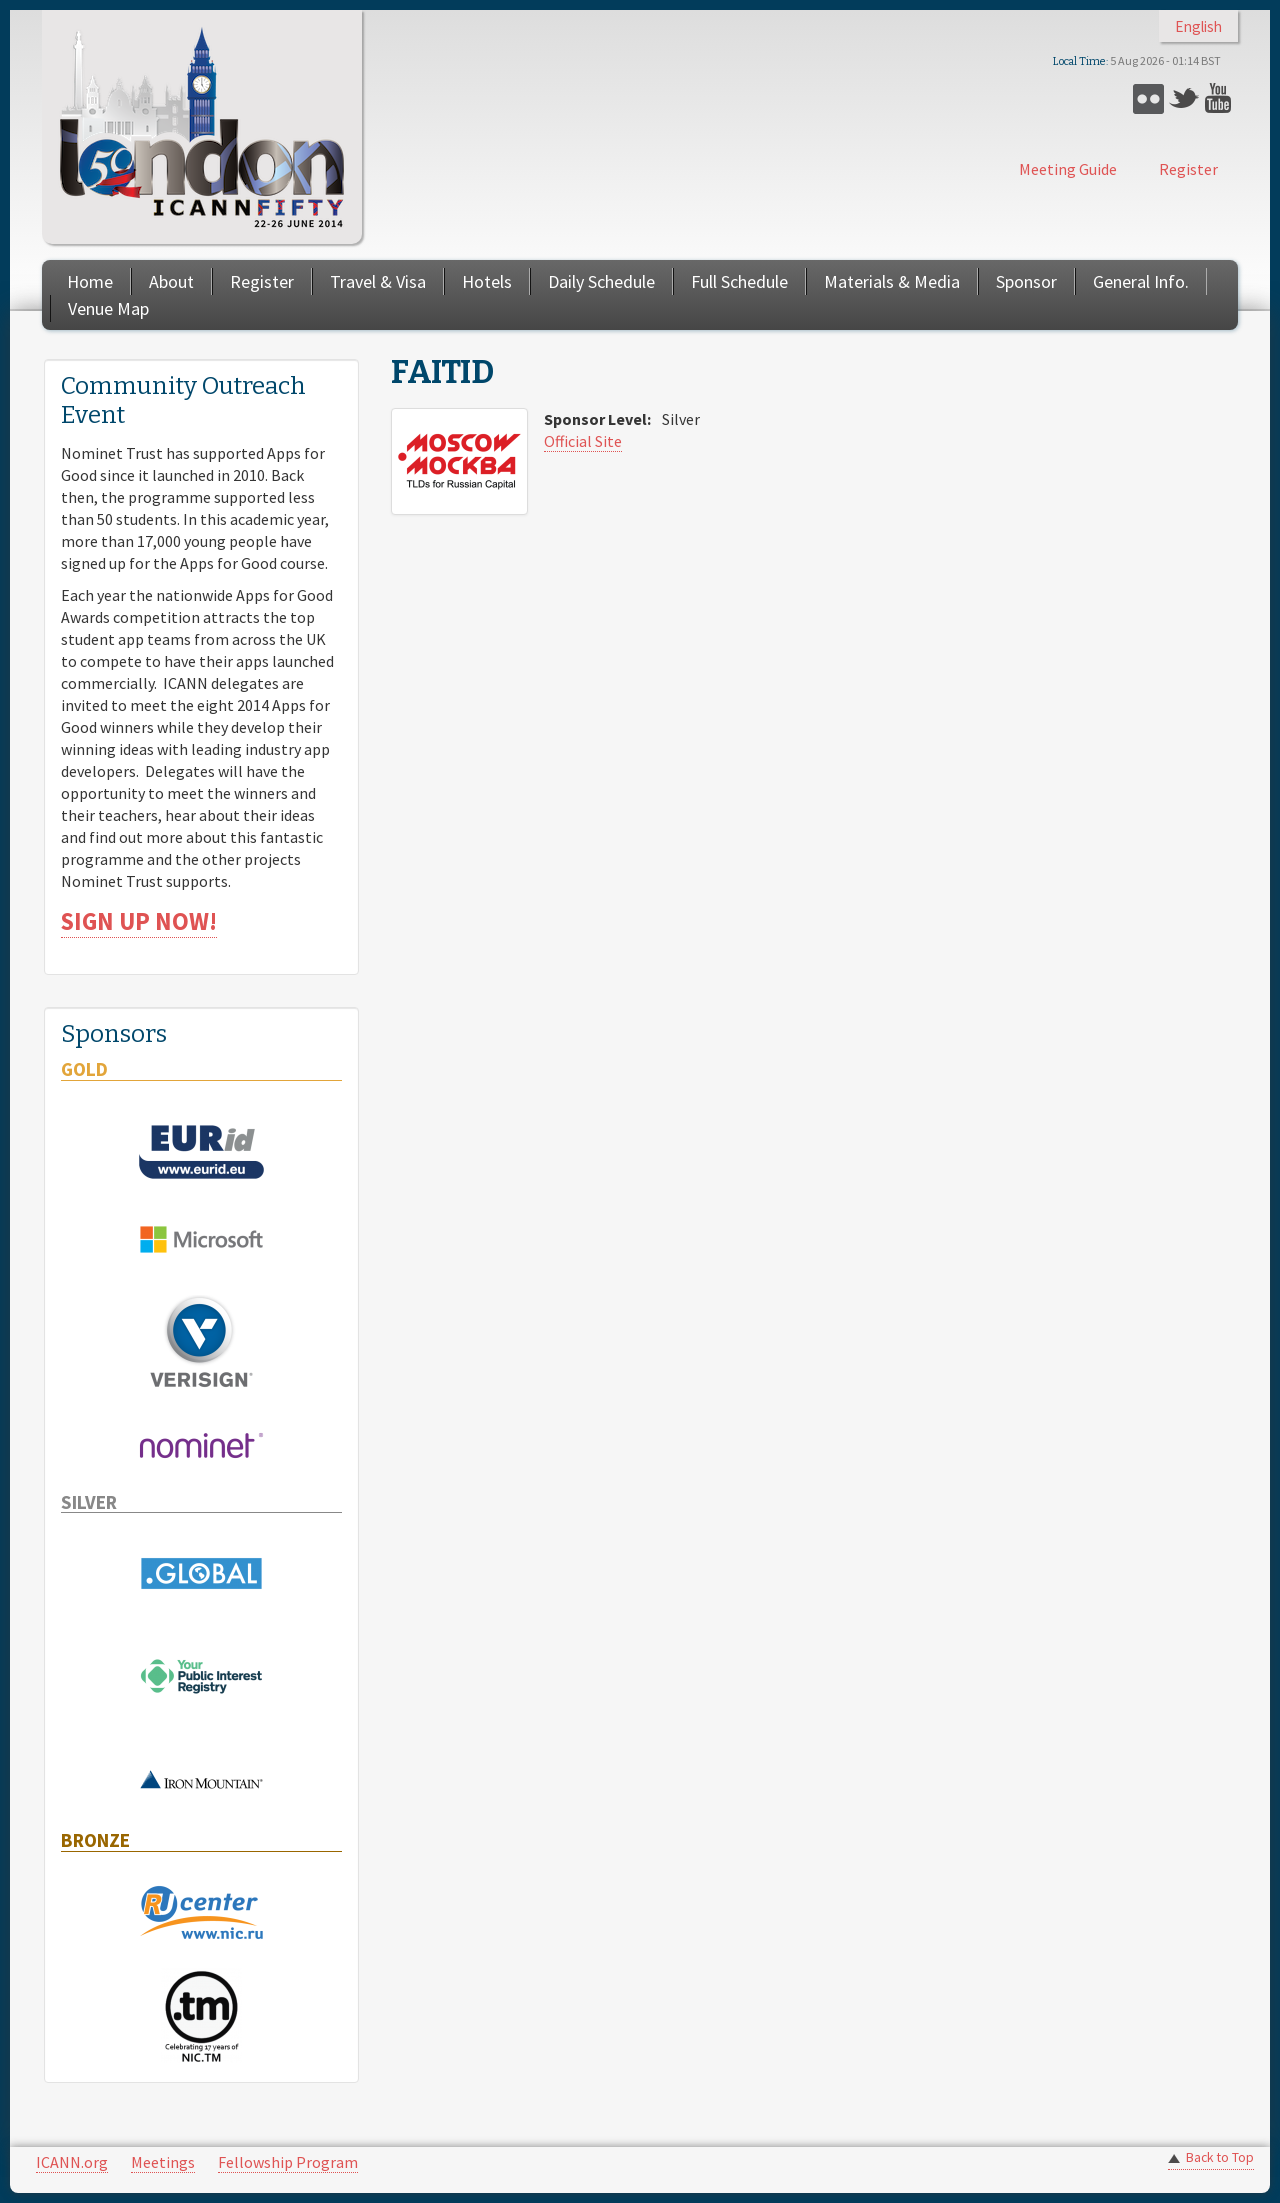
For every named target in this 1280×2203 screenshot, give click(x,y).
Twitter (1184, 98)
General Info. (1141, 281)
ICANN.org (72, 2162)
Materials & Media (892, 281)
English (1198, 26)
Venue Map (108, 308)
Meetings (163, 2162)
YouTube (1220, 98)
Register (1188, 169)
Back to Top (1220, 2157)
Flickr (1148, 98)
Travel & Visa (378, 281)
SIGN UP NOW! (139, 921)
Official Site (583, 441)
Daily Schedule (601, 281)
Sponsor (1026, 281)
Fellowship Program (288, 2162)
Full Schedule (739, 281)
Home (90, 281)
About (171, 281)
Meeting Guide (1068, 169)
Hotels (487, 281)
